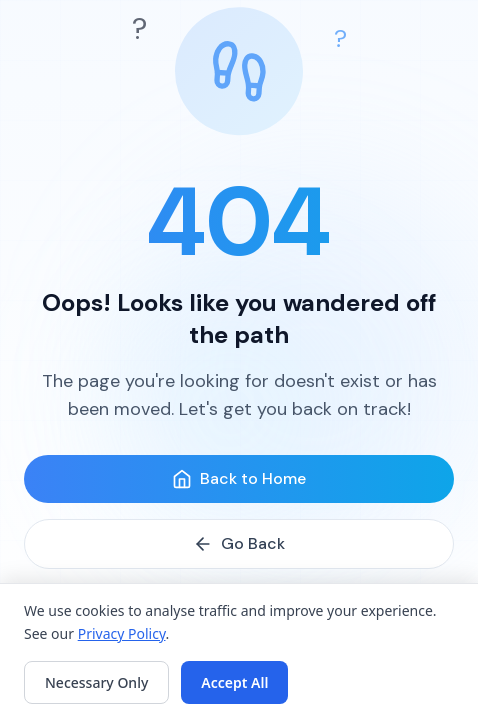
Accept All (234, 682)
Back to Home (239, 478)
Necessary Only (96, 682)
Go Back (239, 543)
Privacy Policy (122, 633)
